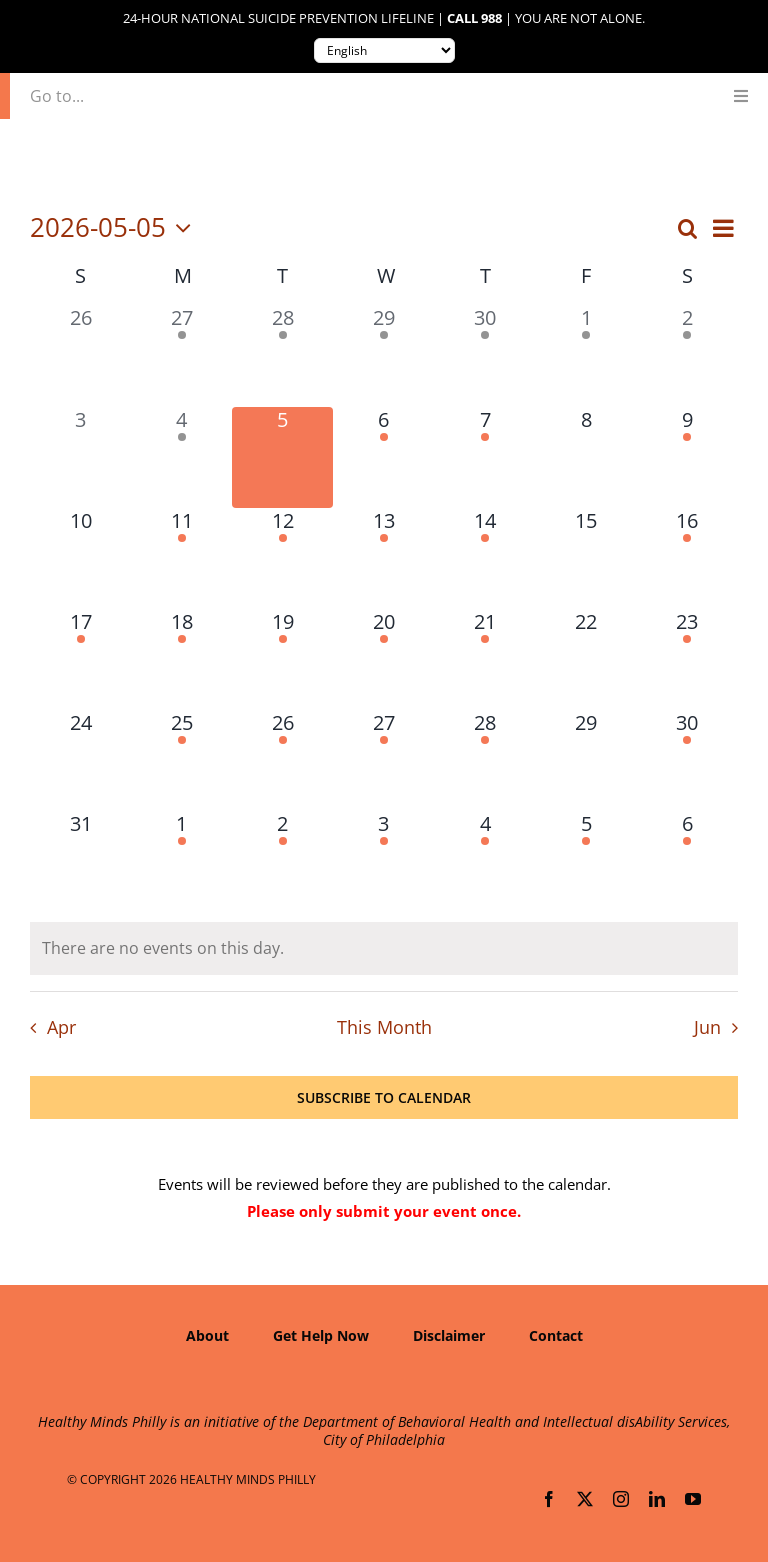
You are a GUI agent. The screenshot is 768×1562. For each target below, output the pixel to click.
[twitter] (585, 1499)
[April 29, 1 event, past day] (383, 355)
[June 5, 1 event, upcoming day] (586, 861)
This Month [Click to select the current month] (384, 1027)
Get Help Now (321, 1335)
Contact (556, 1335)
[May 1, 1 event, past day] (586, 355)
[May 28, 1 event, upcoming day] (485, 760)
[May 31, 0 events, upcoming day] (80, 861)
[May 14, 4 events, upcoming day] (485, 558)
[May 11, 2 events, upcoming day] (181, 558)
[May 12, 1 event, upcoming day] (282, 558)
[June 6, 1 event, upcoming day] (687, 861)
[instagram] (621, 1499)
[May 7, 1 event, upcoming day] (485, 457)
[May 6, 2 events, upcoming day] (383, 457)
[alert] (384, 948)
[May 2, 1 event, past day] (687, 355)
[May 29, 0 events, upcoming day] (586, 760)
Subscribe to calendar (384, 1097)
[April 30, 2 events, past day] (485, 355)
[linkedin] (657, 1499)
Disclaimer (449, 1335)
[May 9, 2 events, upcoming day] (687, 457)
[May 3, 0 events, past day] (80, 457)
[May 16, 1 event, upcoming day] (687, 558)
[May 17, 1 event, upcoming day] (80, 659)
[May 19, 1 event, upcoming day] (282, 659)
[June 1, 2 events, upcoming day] (181, 861)
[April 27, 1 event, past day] (181, 355)
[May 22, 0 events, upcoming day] (586, 659)
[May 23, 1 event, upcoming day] (687, 659)
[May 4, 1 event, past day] (181, 457)
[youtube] (693, 1499)
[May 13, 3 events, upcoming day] (383, 558)
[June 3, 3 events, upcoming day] (383, 861)
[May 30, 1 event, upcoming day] (687, 760)
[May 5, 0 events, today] (282, 457)
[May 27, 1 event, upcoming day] (383, 760)
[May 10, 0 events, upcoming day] (80, 558)
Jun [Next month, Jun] (707, 1027)
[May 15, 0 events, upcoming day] (586, 558)
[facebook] (549, 1499)
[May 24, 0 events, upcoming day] (80, 760)
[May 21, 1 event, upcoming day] (485, 659)
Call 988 (474, 18)
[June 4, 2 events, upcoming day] (485, 861)
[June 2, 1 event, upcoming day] (282, 861)
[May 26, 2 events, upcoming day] (282, 760)
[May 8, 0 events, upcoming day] (586, 457)
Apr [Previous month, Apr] (61, 1027)
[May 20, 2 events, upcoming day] (383, 659)
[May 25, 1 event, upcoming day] (181, 760)
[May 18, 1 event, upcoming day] (181, 659)
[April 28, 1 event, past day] (282, 355)
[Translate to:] (384, 50)
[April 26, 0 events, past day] (80, 355)
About (207, 1335)
